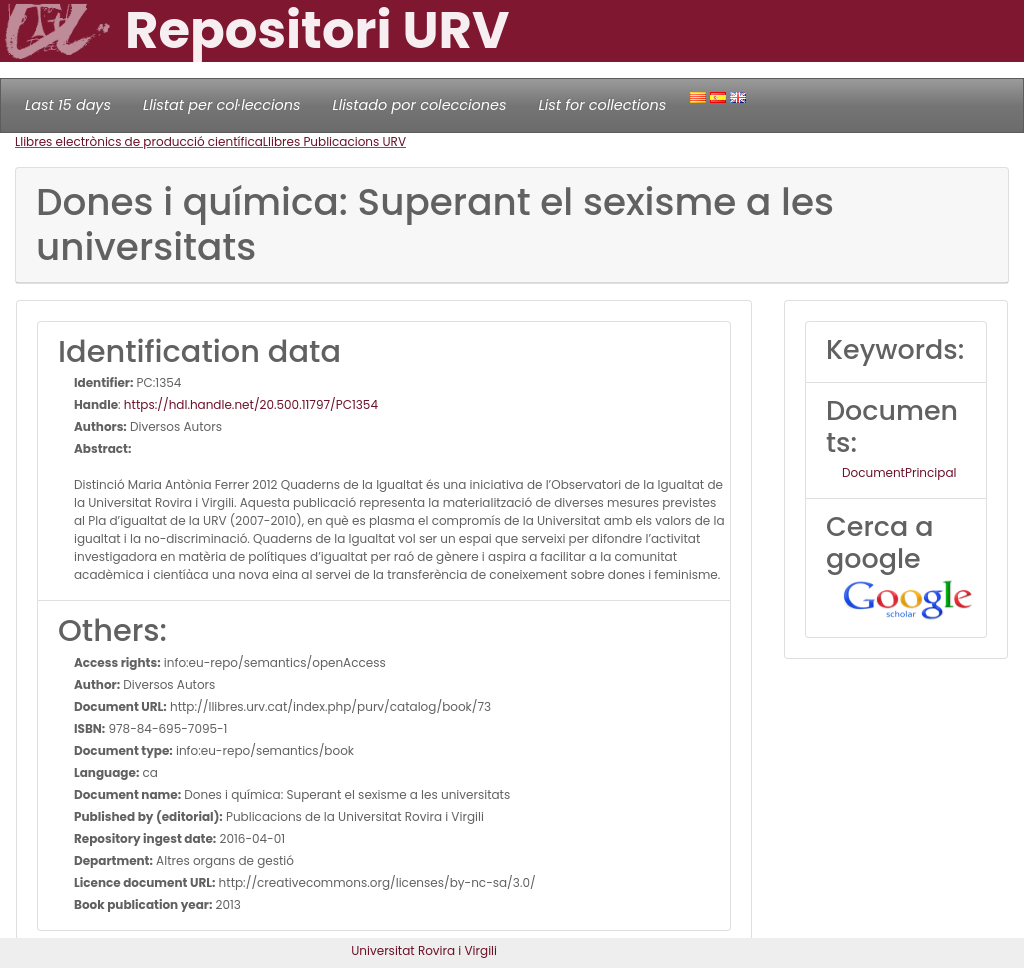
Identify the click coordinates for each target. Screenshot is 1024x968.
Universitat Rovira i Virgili (424, 950)
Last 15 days (68, 105)
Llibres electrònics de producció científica (139, 141)
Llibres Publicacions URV (334, 141)
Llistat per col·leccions (222, 105)
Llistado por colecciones (420, 105)
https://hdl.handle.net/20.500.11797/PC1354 (251, 404)
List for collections (602, 105)
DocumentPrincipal (899, 472)
